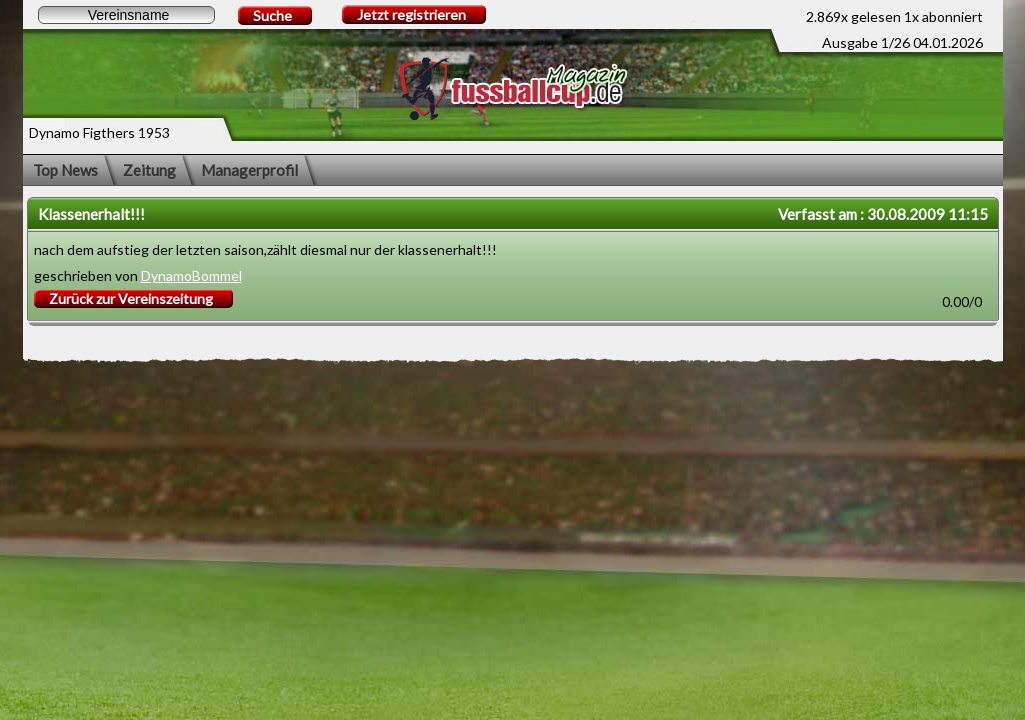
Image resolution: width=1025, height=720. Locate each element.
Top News (65, 170)
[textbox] (126, 15)
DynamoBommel (191, 275)
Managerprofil (249, 170)
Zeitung (149, 170)
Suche (272, 15)
